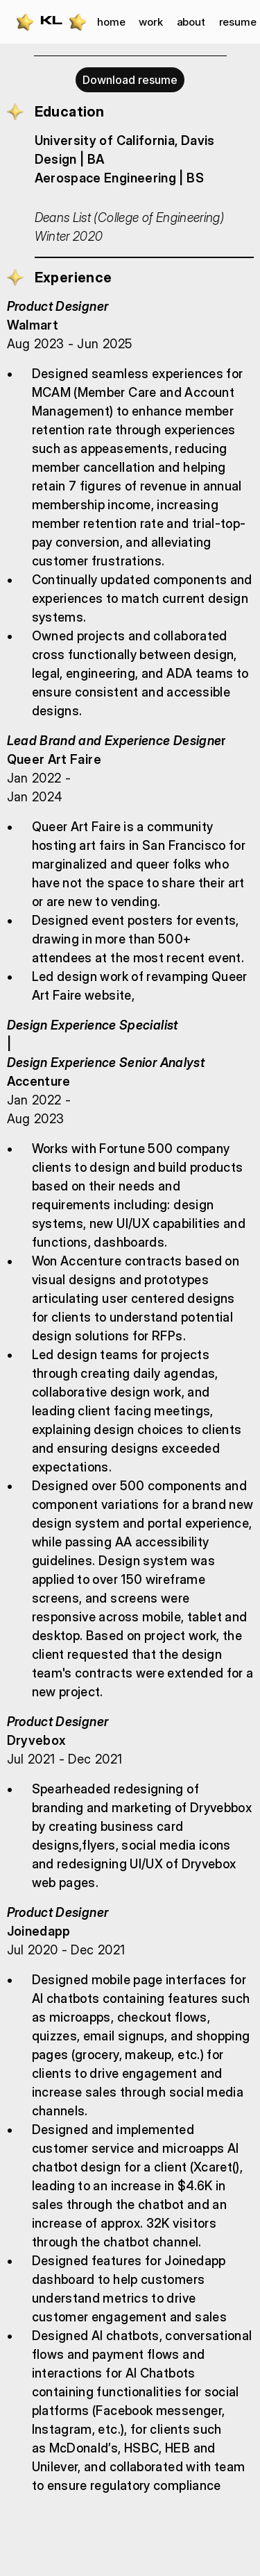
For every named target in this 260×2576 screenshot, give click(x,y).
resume (238, 21)
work (150, 21)
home (111, 21)
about (191, 21)
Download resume (130, 80)
